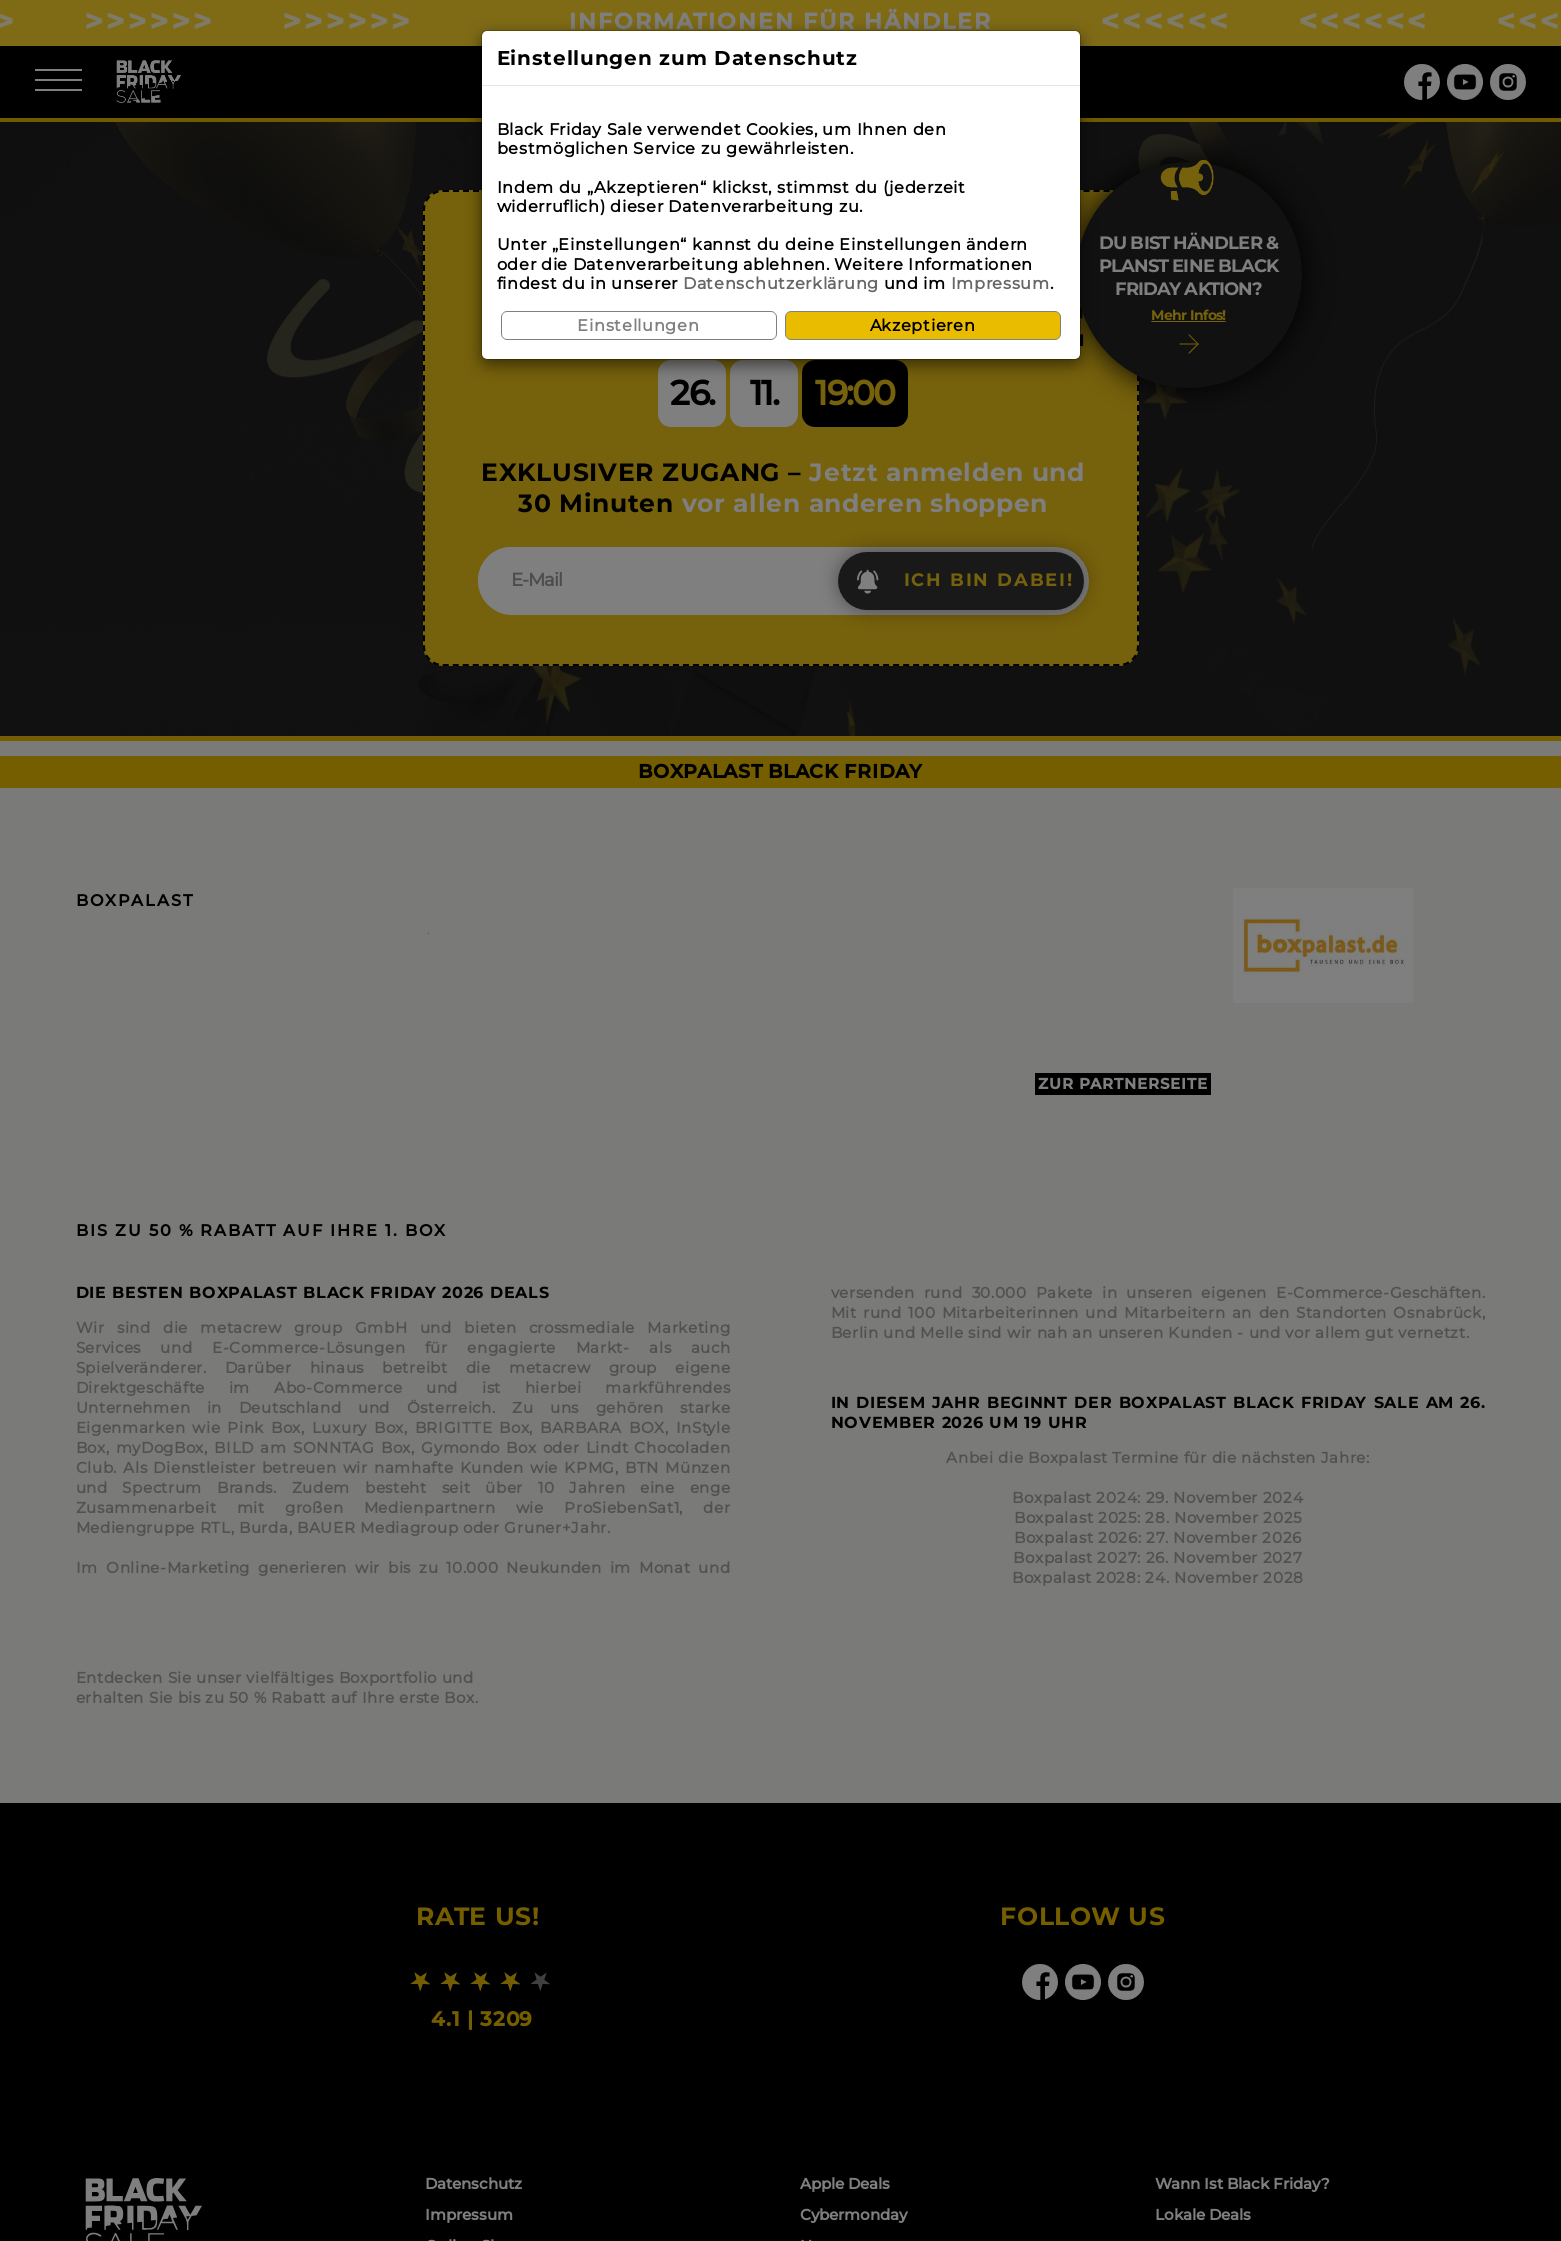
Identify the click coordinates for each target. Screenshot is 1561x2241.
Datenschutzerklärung (781, 283)
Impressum (1000, 283)
